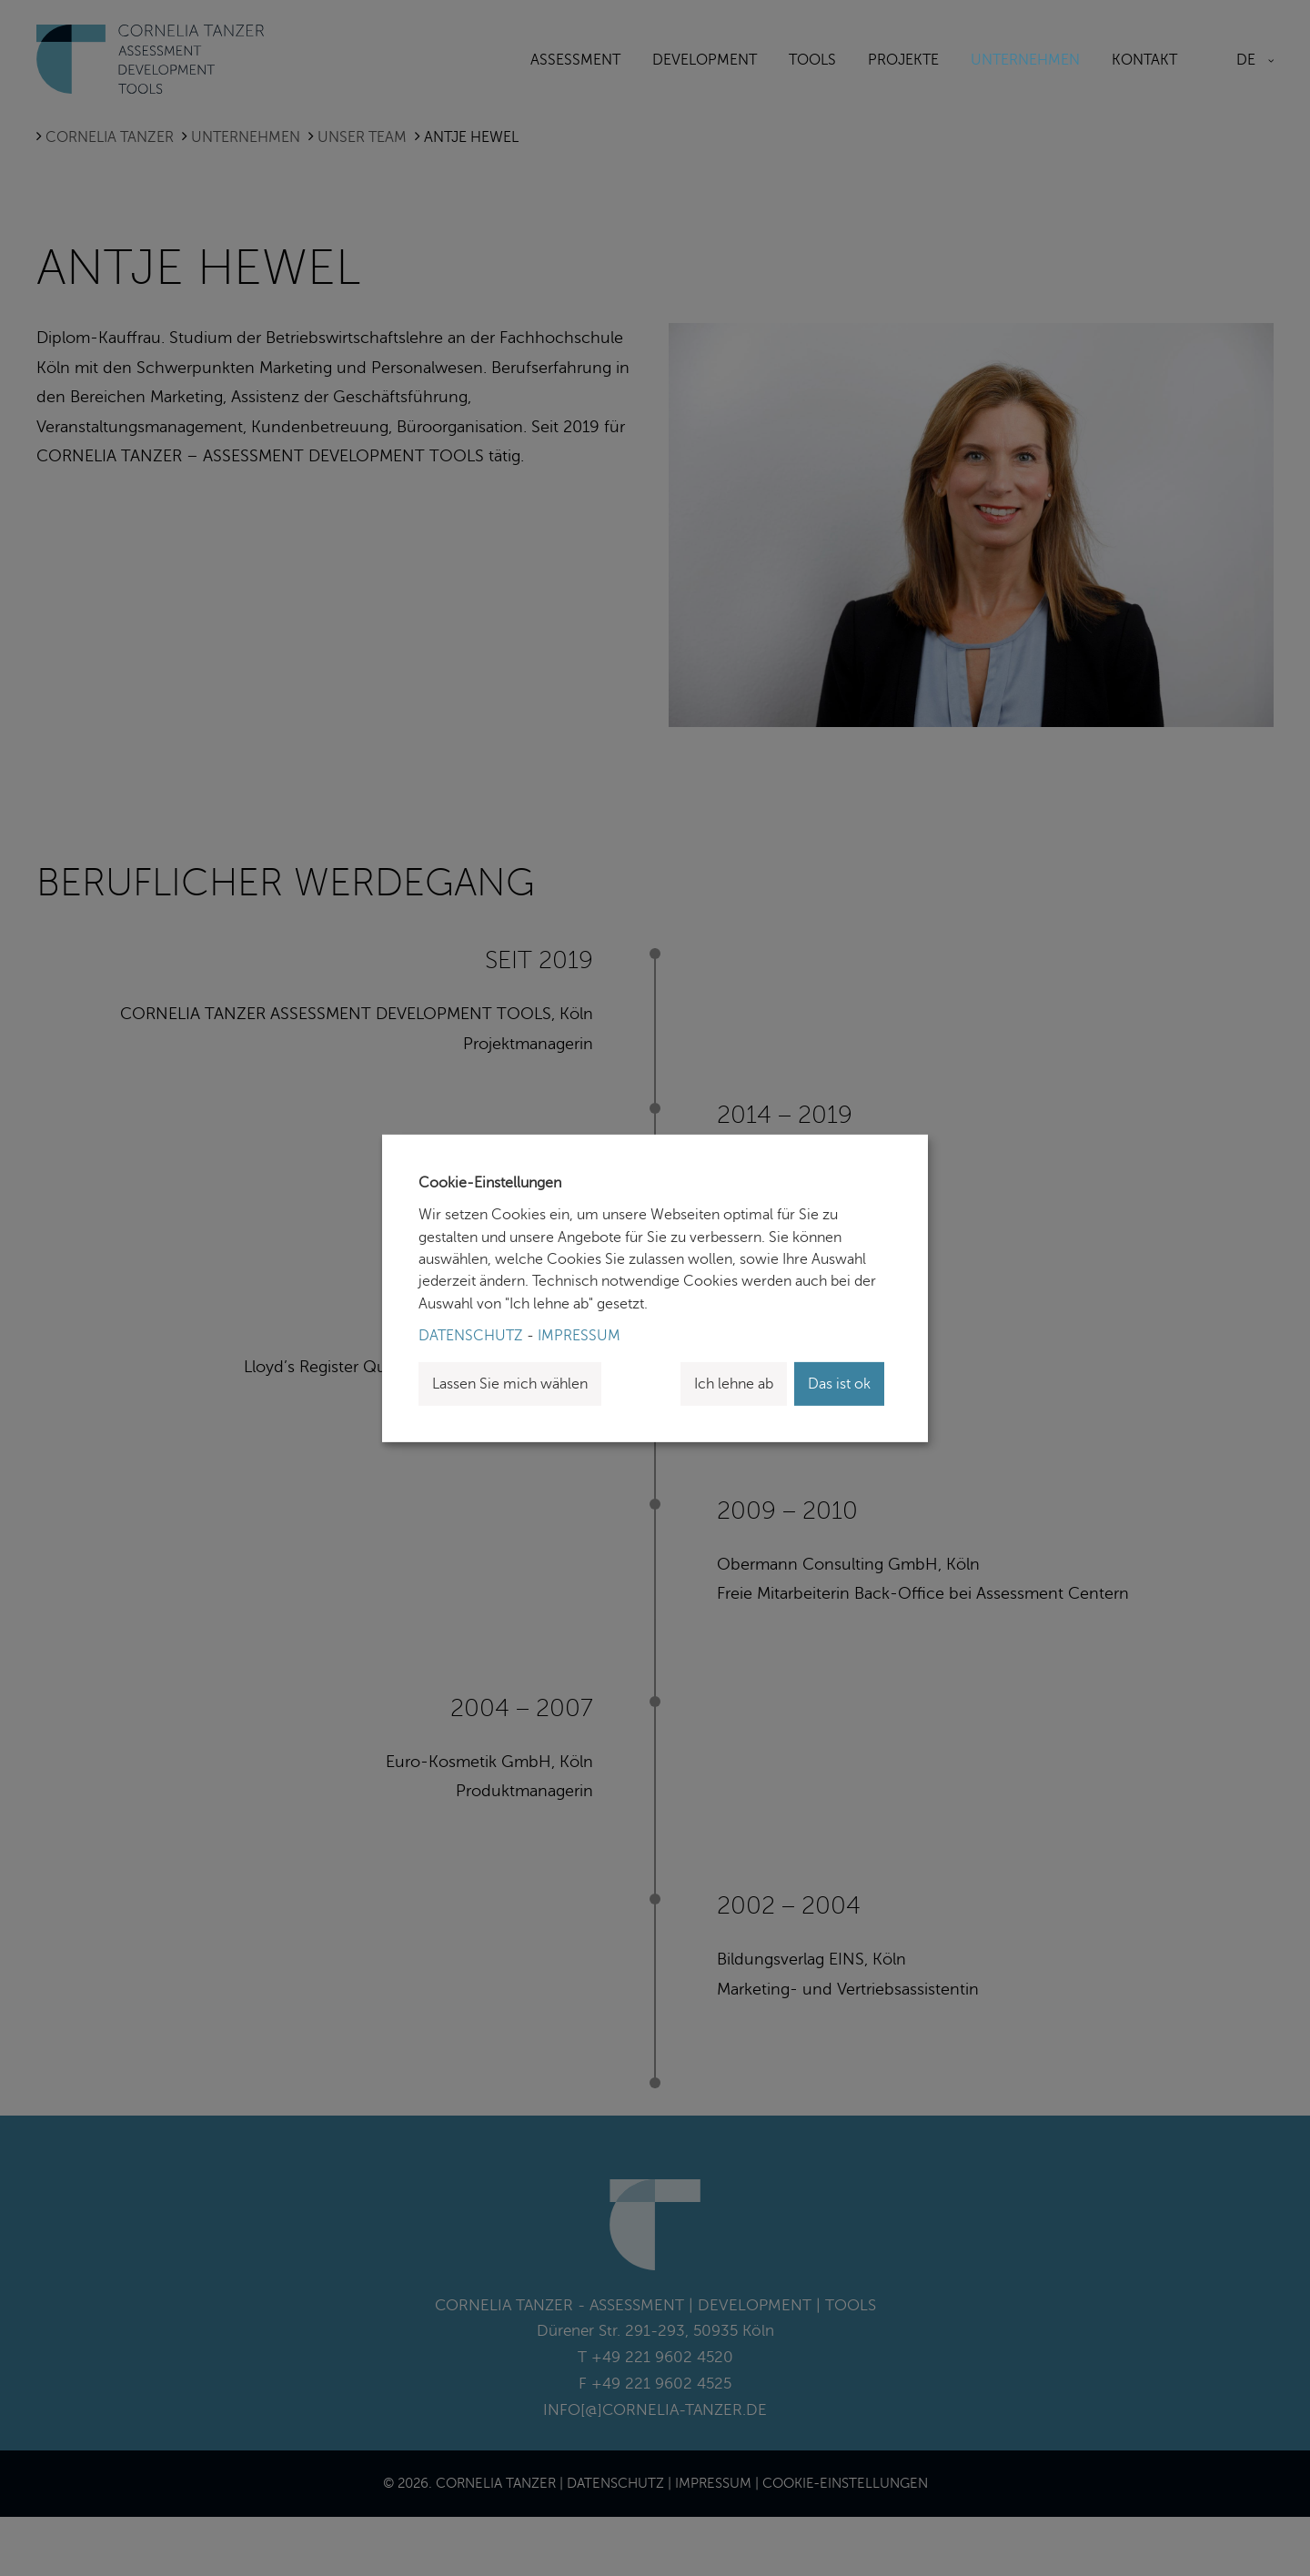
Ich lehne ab (733, 1384)
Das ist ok (839, 1384)
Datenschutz (470, 1336)
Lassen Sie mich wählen (510, 1384)
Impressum (579, 1336)
